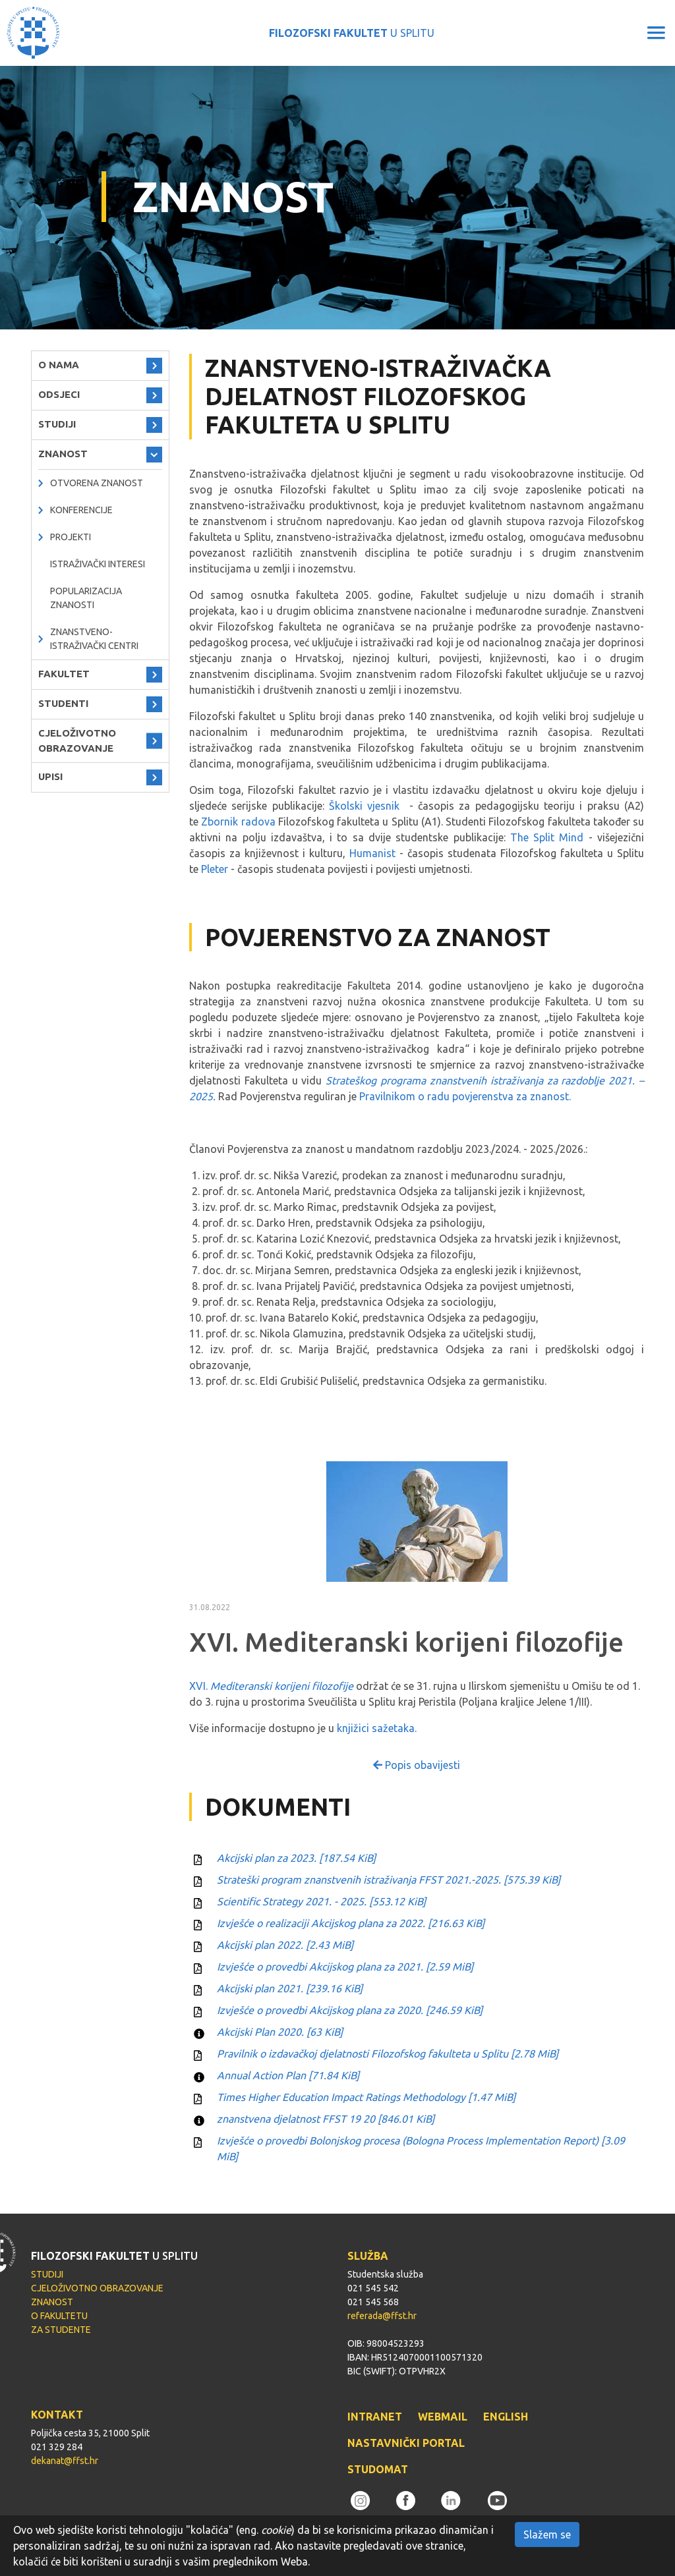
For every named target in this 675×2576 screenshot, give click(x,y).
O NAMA (58, 364)
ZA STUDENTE (61, 2329)
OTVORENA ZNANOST (96, 483)
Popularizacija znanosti (86, 598)
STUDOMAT (377, 2469)
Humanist (372, 853)
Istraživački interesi (97, 564)
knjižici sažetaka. (377, 1728)
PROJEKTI (70, 537)
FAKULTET (64, 673)
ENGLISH (505, 2416)
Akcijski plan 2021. (290, 1988)
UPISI (50, 776)
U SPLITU (351, 33)
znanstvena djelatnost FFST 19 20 (325, 2119)
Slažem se (547, 2534)
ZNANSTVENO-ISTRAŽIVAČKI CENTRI (94, 639)
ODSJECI (59, 394)
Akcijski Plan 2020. (280, 2032)
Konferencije (81, 510)
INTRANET (374, 2416)
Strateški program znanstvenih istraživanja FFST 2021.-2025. (388, 1880)
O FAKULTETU (59, 2315)
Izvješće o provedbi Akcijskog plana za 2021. (345, 1967)
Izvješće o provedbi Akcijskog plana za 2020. (350, 2010)
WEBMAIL (442, 2416)
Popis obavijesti (416, 1765)
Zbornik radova (238, 821)
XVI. (271, 1686)
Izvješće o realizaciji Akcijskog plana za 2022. (350, 1923)
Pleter (214, 869)
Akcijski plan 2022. (285, 1945)
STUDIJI (57, 424)
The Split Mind (547, 837)
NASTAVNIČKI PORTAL (406, 2443)
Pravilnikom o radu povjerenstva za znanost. (465, 1096)
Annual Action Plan (288, 2075)
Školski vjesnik (364, 806)
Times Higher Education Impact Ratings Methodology (366, 2097)
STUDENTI (63, 703)
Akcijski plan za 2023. (296, 1858)
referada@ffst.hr (382, 2315)
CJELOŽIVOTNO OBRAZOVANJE (77, 740)
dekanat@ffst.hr (64, 2460)
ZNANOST (63, 453)
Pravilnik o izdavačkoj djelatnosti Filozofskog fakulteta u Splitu (387, 2053)
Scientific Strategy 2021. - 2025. (321, 1901)
